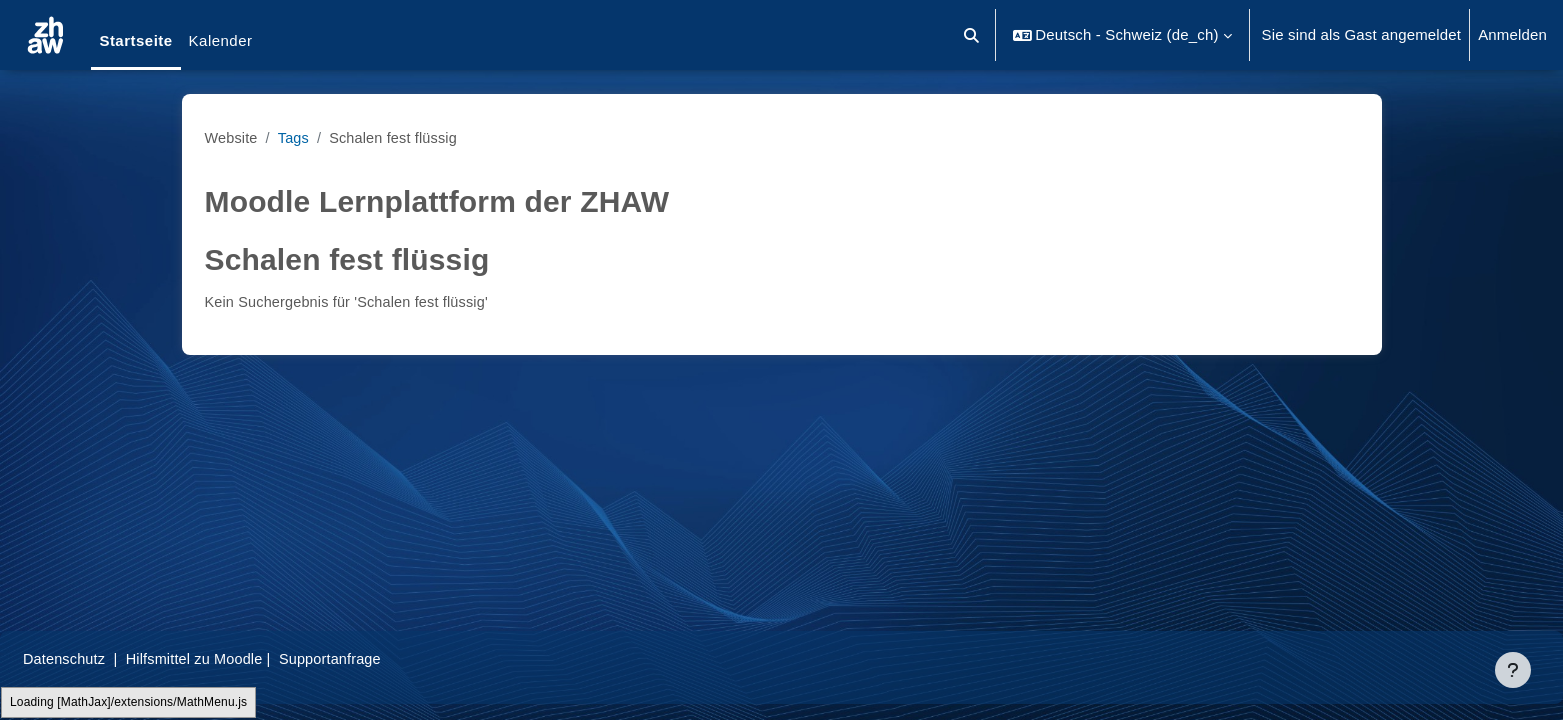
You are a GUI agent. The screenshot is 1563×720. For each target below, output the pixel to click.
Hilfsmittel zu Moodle (249, 658)
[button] (972, 35)
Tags (296, 137)
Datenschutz (113, 658)
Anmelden (1512, 34)
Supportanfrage (389, 658)
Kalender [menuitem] (221, 40)
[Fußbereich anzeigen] (1513, 670)
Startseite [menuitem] (135, 40)
